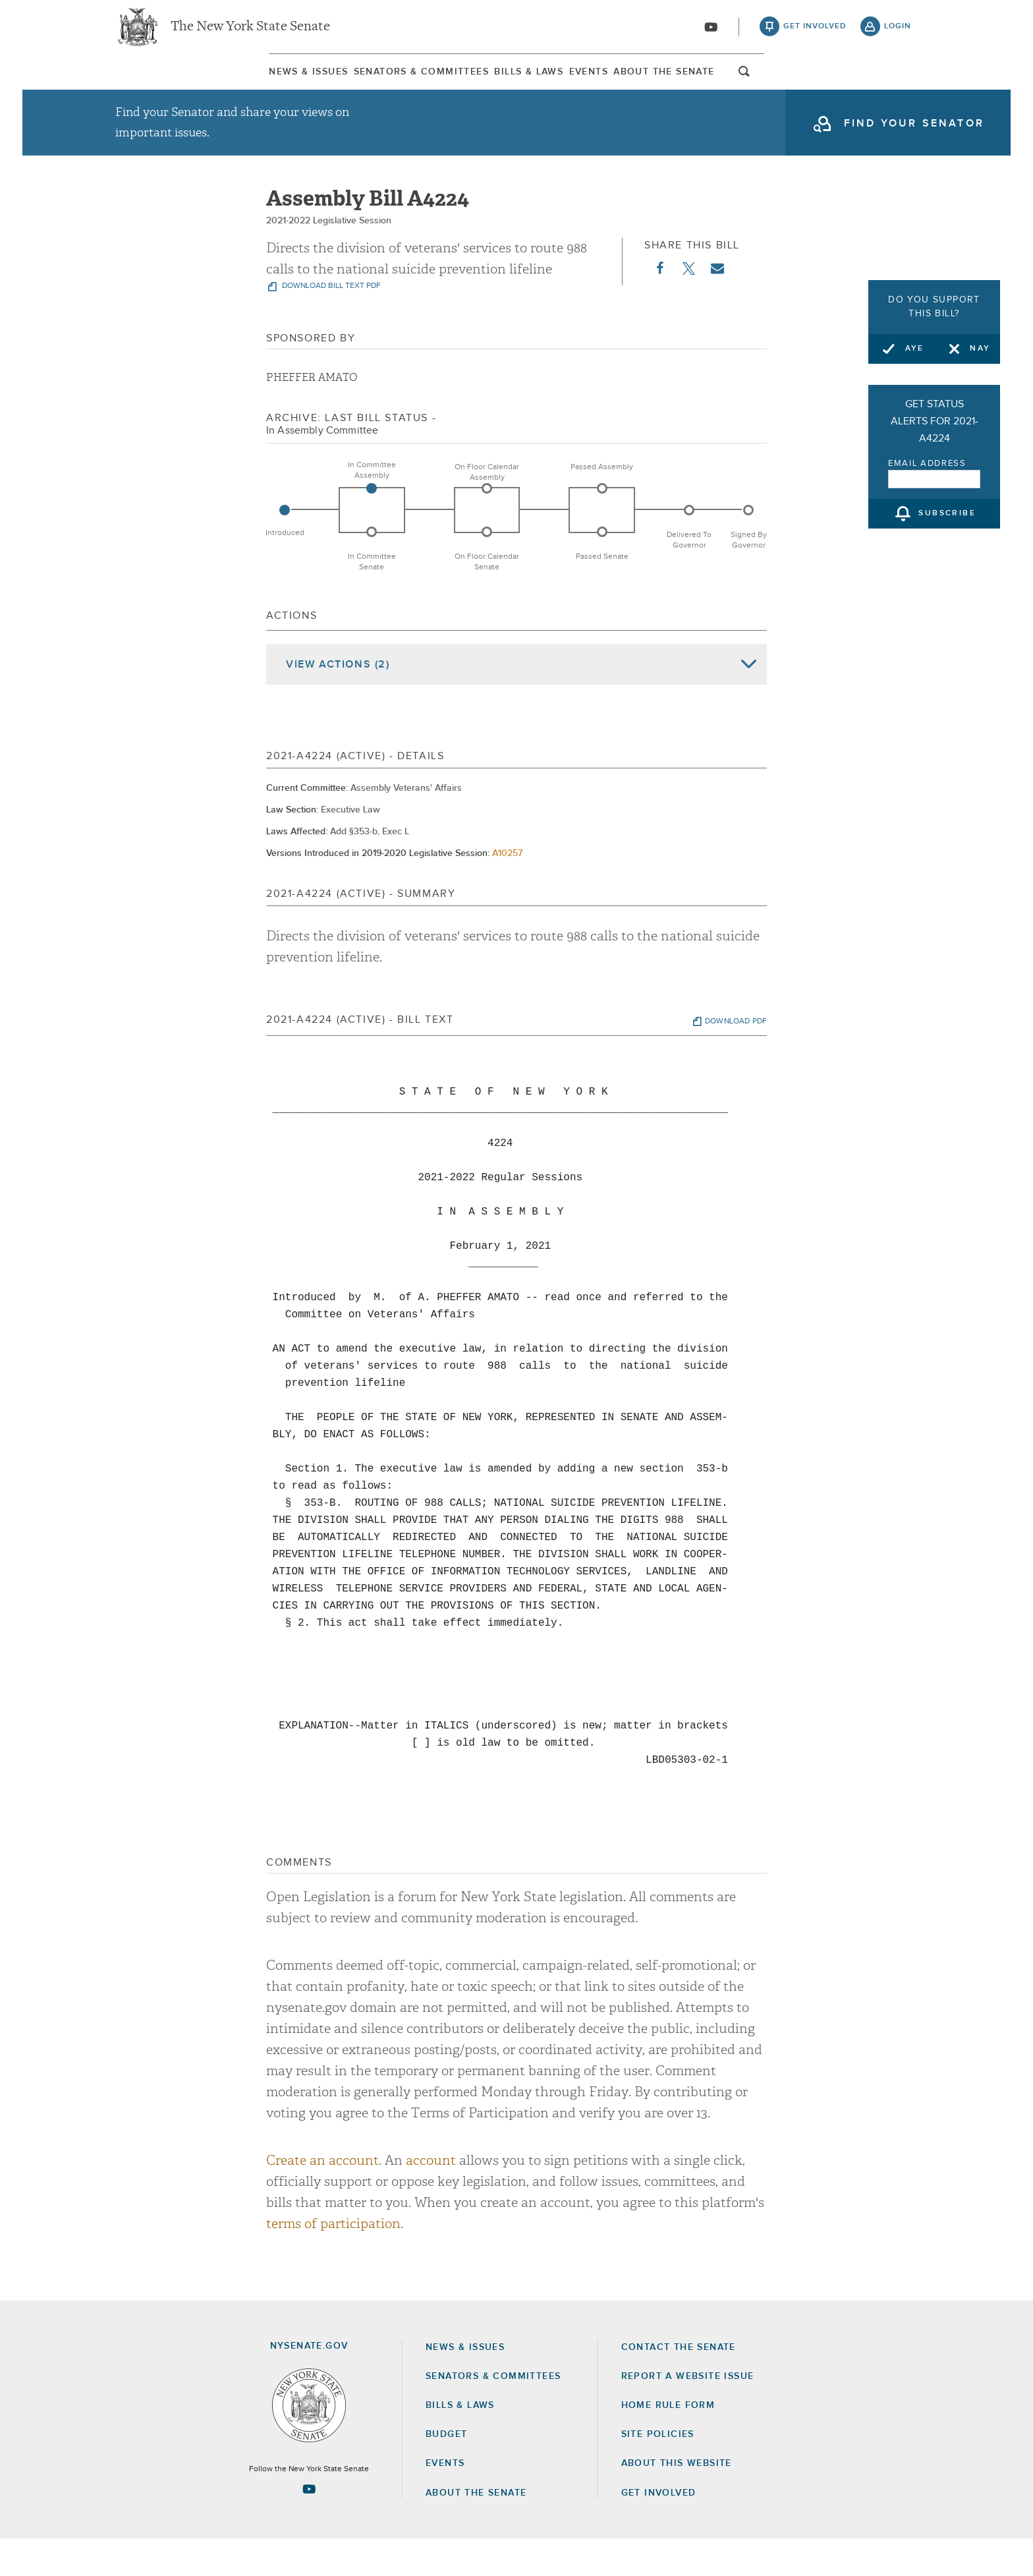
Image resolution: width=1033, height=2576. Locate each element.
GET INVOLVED (658, 2529)
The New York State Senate (250, 33)
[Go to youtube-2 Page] (309, 2526)
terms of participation (333, 2261)
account (431, 2198)
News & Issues (150, 85)
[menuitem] (150, 85)
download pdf (736, 1058)
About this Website (676, 2500)
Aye (914, 349)
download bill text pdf (330, 324)
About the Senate (476, 2529)
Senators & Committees (334, 85)
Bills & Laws (512, 85)
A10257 (507, 890)
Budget (446, 2471)
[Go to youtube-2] (710, 33)
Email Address (927, 463)
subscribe (947, 514)
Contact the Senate (678, 2384)
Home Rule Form (668, 2442)
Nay (980, 349)
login (897, 33)
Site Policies (657, 2471)
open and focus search (902, 88)
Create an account (322, 2198)
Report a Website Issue (687, 2413)
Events (643, 85)
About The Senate (790, 85)
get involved (815, 33)
